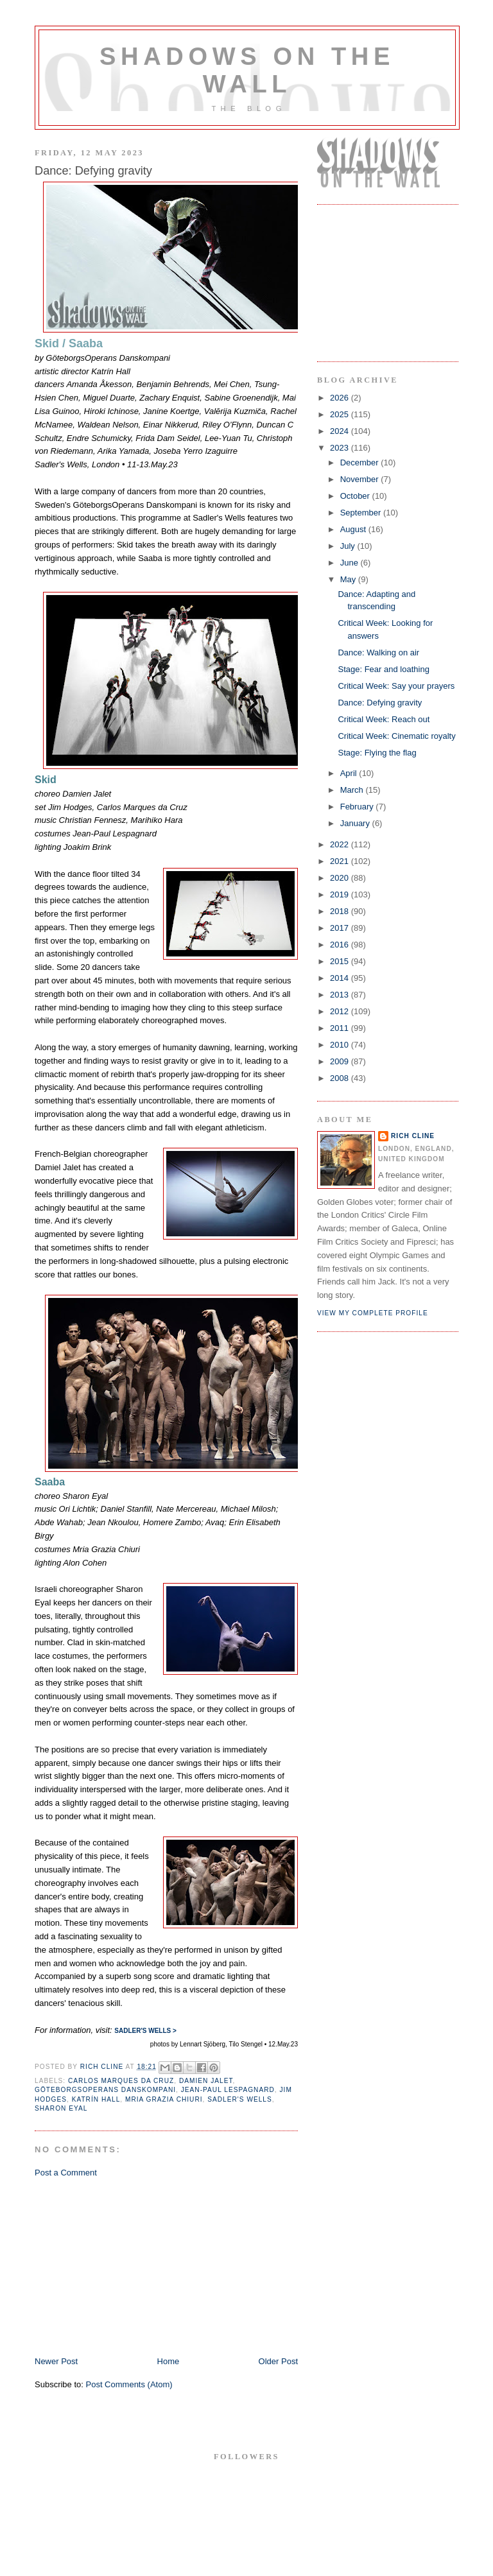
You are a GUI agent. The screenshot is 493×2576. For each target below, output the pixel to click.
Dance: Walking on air (378, 652)
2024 (340, 431)
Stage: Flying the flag (377, 752)
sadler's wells (239, 2099)
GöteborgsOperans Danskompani (105, 2089)
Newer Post (56, 2361)
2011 (340, 1028)
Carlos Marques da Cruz (121, 2080)
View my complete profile (372, 1313)
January (356, 823)
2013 (340, 994)
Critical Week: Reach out (383, 719)
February (358, 806)
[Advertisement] (131, 2266)
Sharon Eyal (61, 2108)
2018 (340, 911)
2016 (340, 944)
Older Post (278, 2361)
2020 (340, 878)
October (356, 496)
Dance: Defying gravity (380, 702)
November (360, 479)
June (350, 562)
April (349, 773)
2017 (340, 928)
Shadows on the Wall (247, 70)
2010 (340, 1045)
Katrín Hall (96, 2099)
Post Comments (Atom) (129, 2384)
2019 (340, 894)
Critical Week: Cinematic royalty (396, 736)
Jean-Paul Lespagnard (228, 2089)
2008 (340, 1078)
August (354, 529)
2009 (340, 1061)
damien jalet (206, 2080)
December (360, 462)
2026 (340, 397)
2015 (340, 961)
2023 (340, 448)
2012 (340, 1011)
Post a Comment (66, 2172)
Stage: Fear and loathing (383, 669)
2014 (340, 978)
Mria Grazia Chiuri (164, 2099)
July (349, 546)
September (361, 512)
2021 (340, 861)
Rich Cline (413, 1135)
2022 (340, 844)
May (349, 579)
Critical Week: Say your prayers (396, 686)
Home (168, 2361)
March (353, 790)
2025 (340, 414)
